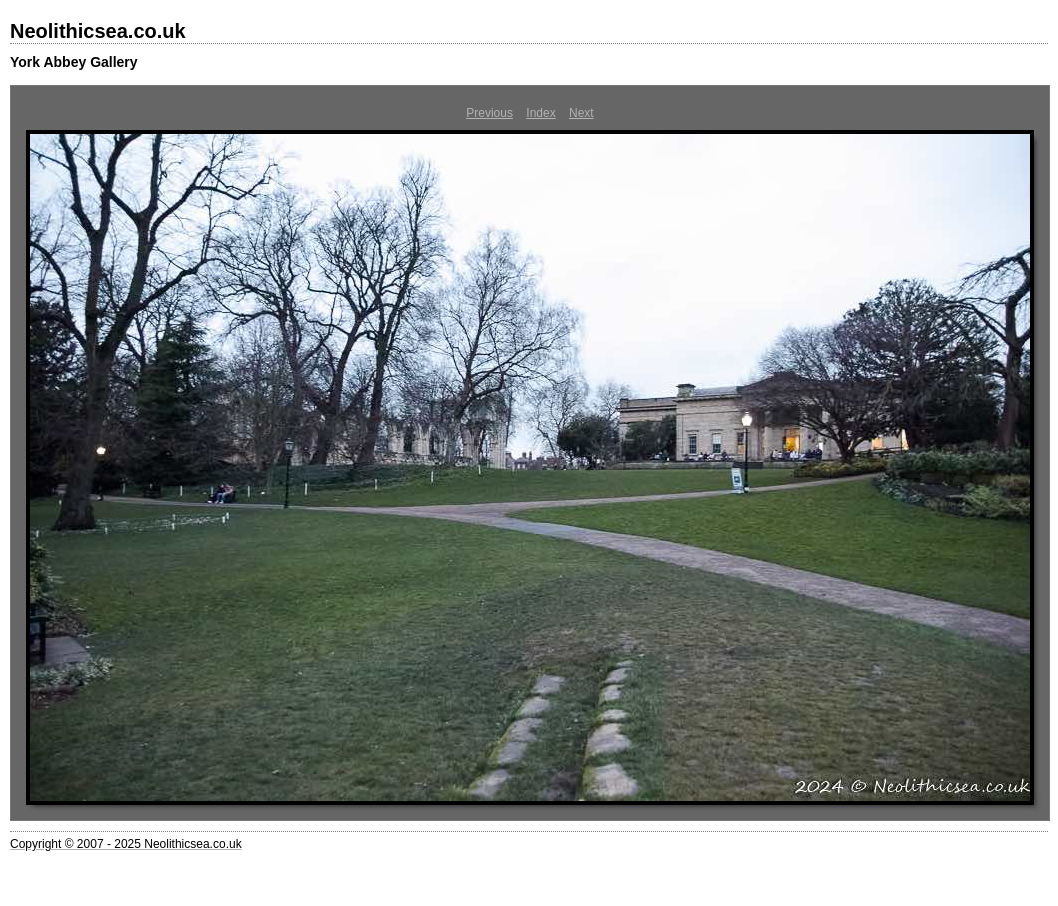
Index (540, 113)
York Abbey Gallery (74, 62)
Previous (489, 113)
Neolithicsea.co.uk (98, 31)
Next (581, 113)
